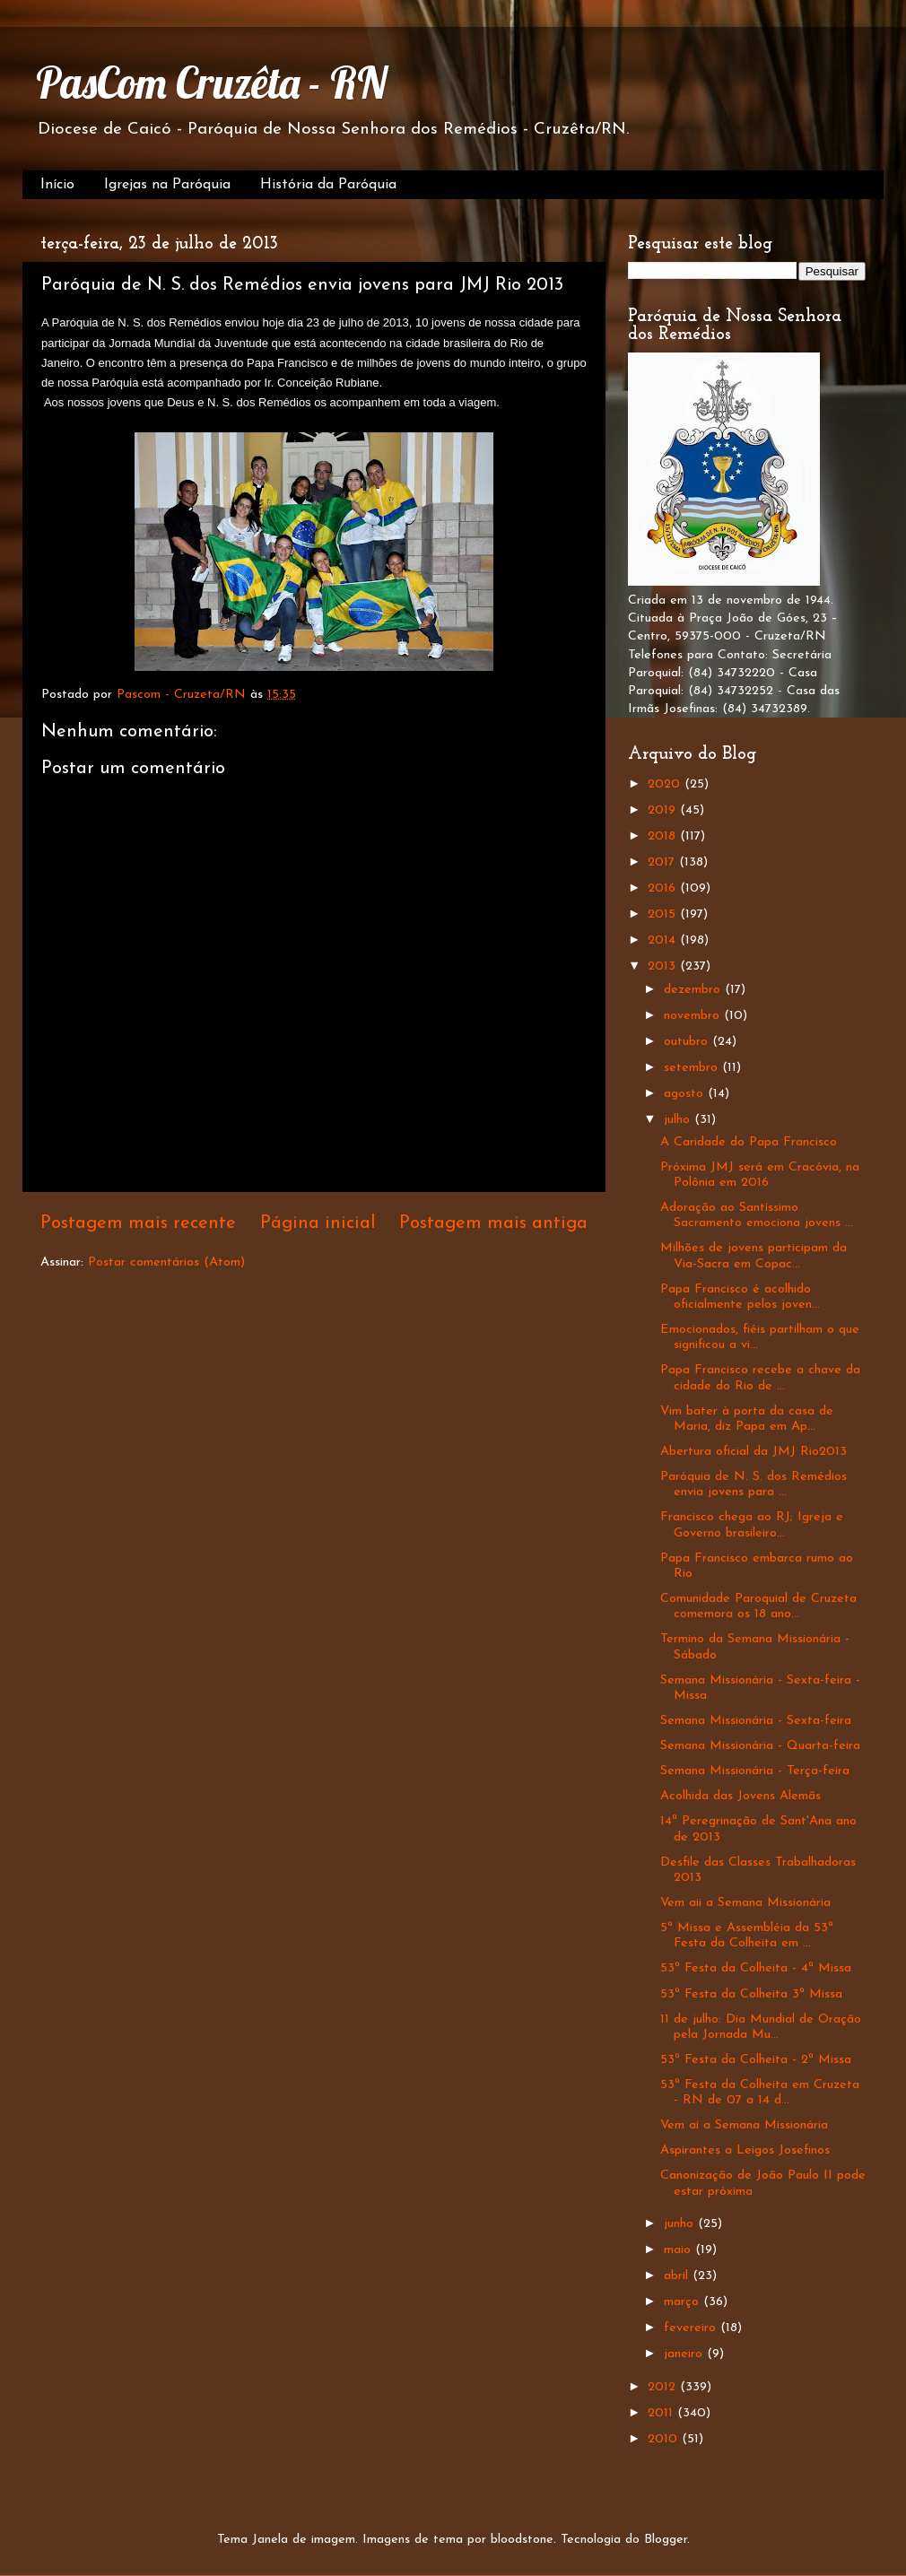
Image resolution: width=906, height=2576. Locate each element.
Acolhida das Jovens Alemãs (740, 1796)
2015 (664, 914)
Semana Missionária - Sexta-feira (755, 1720)
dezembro (694, 989)
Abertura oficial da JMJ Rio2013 (753, 1451)
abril (678, 2276)
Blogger (665, 2539)
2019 (664, 810)
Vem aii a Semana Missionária (745, 1903)
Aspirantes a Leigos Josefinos (745, 2150)
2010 (665, 2439)
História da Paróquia (328, 185)
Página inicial (318, 1223)
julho (679, 1120)
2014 (664, 940)
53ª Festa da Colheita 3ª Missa (751, 1994)
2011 (662, 2413)
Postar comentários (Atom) (166, 1262)
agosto (686, 1094)
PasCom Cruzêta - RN (211, 82)
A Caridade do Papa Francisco (748, 1142)
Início (57, 185)
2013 (664, 966)
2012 (664, 2387)
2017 (663, 862)
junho (681, 2224)
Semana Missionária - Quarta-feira (760, 1746)
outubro (688, 1042)
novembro (694, 1016)
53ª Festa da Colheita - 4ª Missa (755, 1968)
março (683, 2302)
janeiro (685, 2354)
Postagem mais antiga (493, 1223)
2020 (666, 784)
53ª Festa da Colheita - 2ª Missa (755, 2060)
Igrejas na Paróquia (167, 185)
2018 (664, 836)
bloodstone (522, 2539)
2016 (664, 888)
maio (679, 2250)
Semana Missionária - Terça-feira (754, 1771)
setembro (693, 1068)
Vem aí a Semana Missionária (744, 2125)
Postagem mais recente (138, 1223)
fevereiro (692, 2328)
